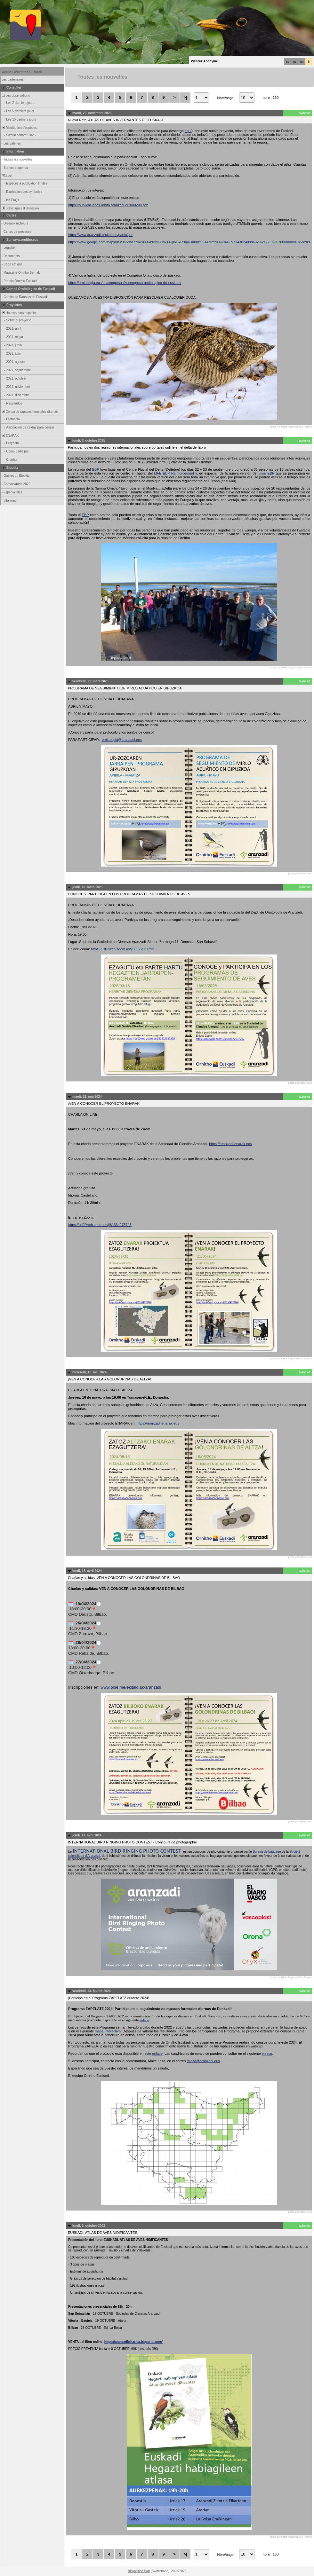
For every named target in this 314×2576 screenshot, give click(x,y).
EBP (95, 469)
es (294, 61)
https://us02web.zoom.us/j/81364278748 (100, 1225)
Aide (6, 176)
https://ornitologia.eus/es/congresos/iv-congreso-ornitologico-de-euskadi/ (124, 283)
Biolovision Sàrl (139, 2571)
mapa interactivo (108, 2031)
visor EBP (266, 473)
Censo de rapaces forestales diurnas (29, 411)
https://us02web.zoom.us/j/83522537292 (122, 949)
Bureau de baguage (267, 1851)
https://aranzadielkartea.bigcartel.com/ (133, 2342)
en (301, 61)
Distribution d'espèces (19, 128)
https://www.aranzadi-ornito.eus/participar (100, 235)
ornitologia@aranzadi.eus (122, 740)
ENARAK (10, 435)
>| (185, 97)
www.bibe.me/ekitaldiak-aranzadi (131, 1687)
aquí (188, 131)
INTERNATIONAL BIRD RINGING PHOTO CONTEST (127, 1851)
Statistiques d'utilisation (20, 208)
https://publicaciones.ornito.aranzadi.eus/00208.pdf (108, 205)
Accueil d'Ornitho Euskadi (22, 72)
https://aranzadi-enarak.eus (230, 1144)
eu (287, 61)
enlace (144, 2020)
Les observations (15, 95)
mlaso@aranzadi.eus (203, 2061)
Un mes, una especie (18, 313)
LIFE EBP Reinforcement (174, 473)
